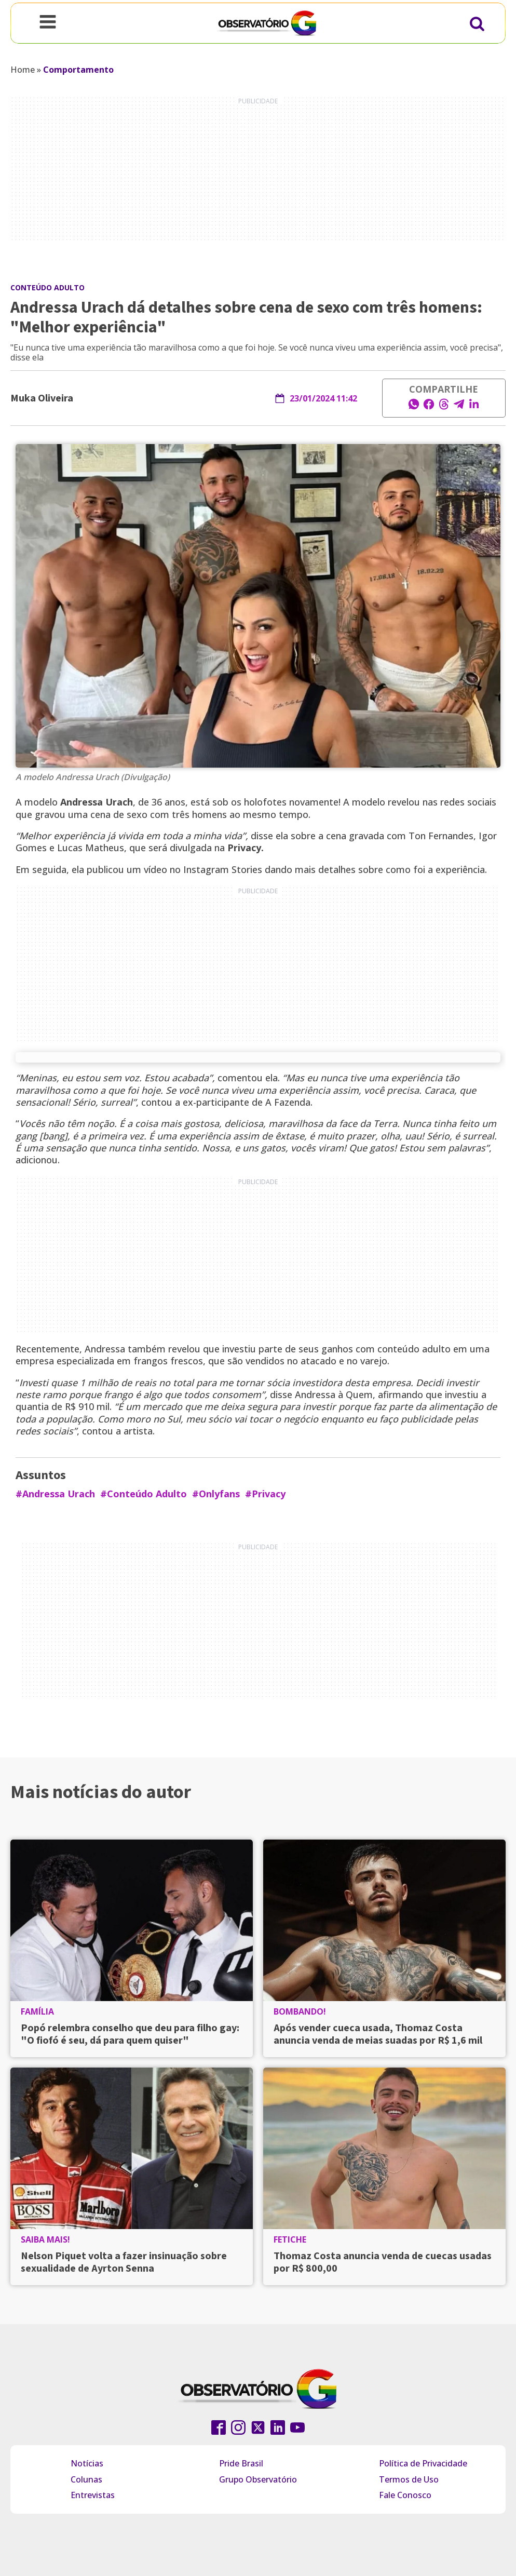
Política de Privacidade (423, 2463)
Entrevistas (93, 2495)
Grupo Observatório (258, 2479)
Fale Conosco (405, 2495)
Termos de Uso (409, 2479)
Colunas (86, 2479)
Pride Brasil (241, 2463)
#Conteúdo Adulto (143, 1494)
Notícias (87, 2463)
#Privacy (265, 1494)
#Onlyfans (216, 1494)
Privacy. (245, 847)
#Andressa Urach (55, 1494)
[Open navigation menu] (47, 22)
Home (22, 69)
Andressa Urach (96, 802)
